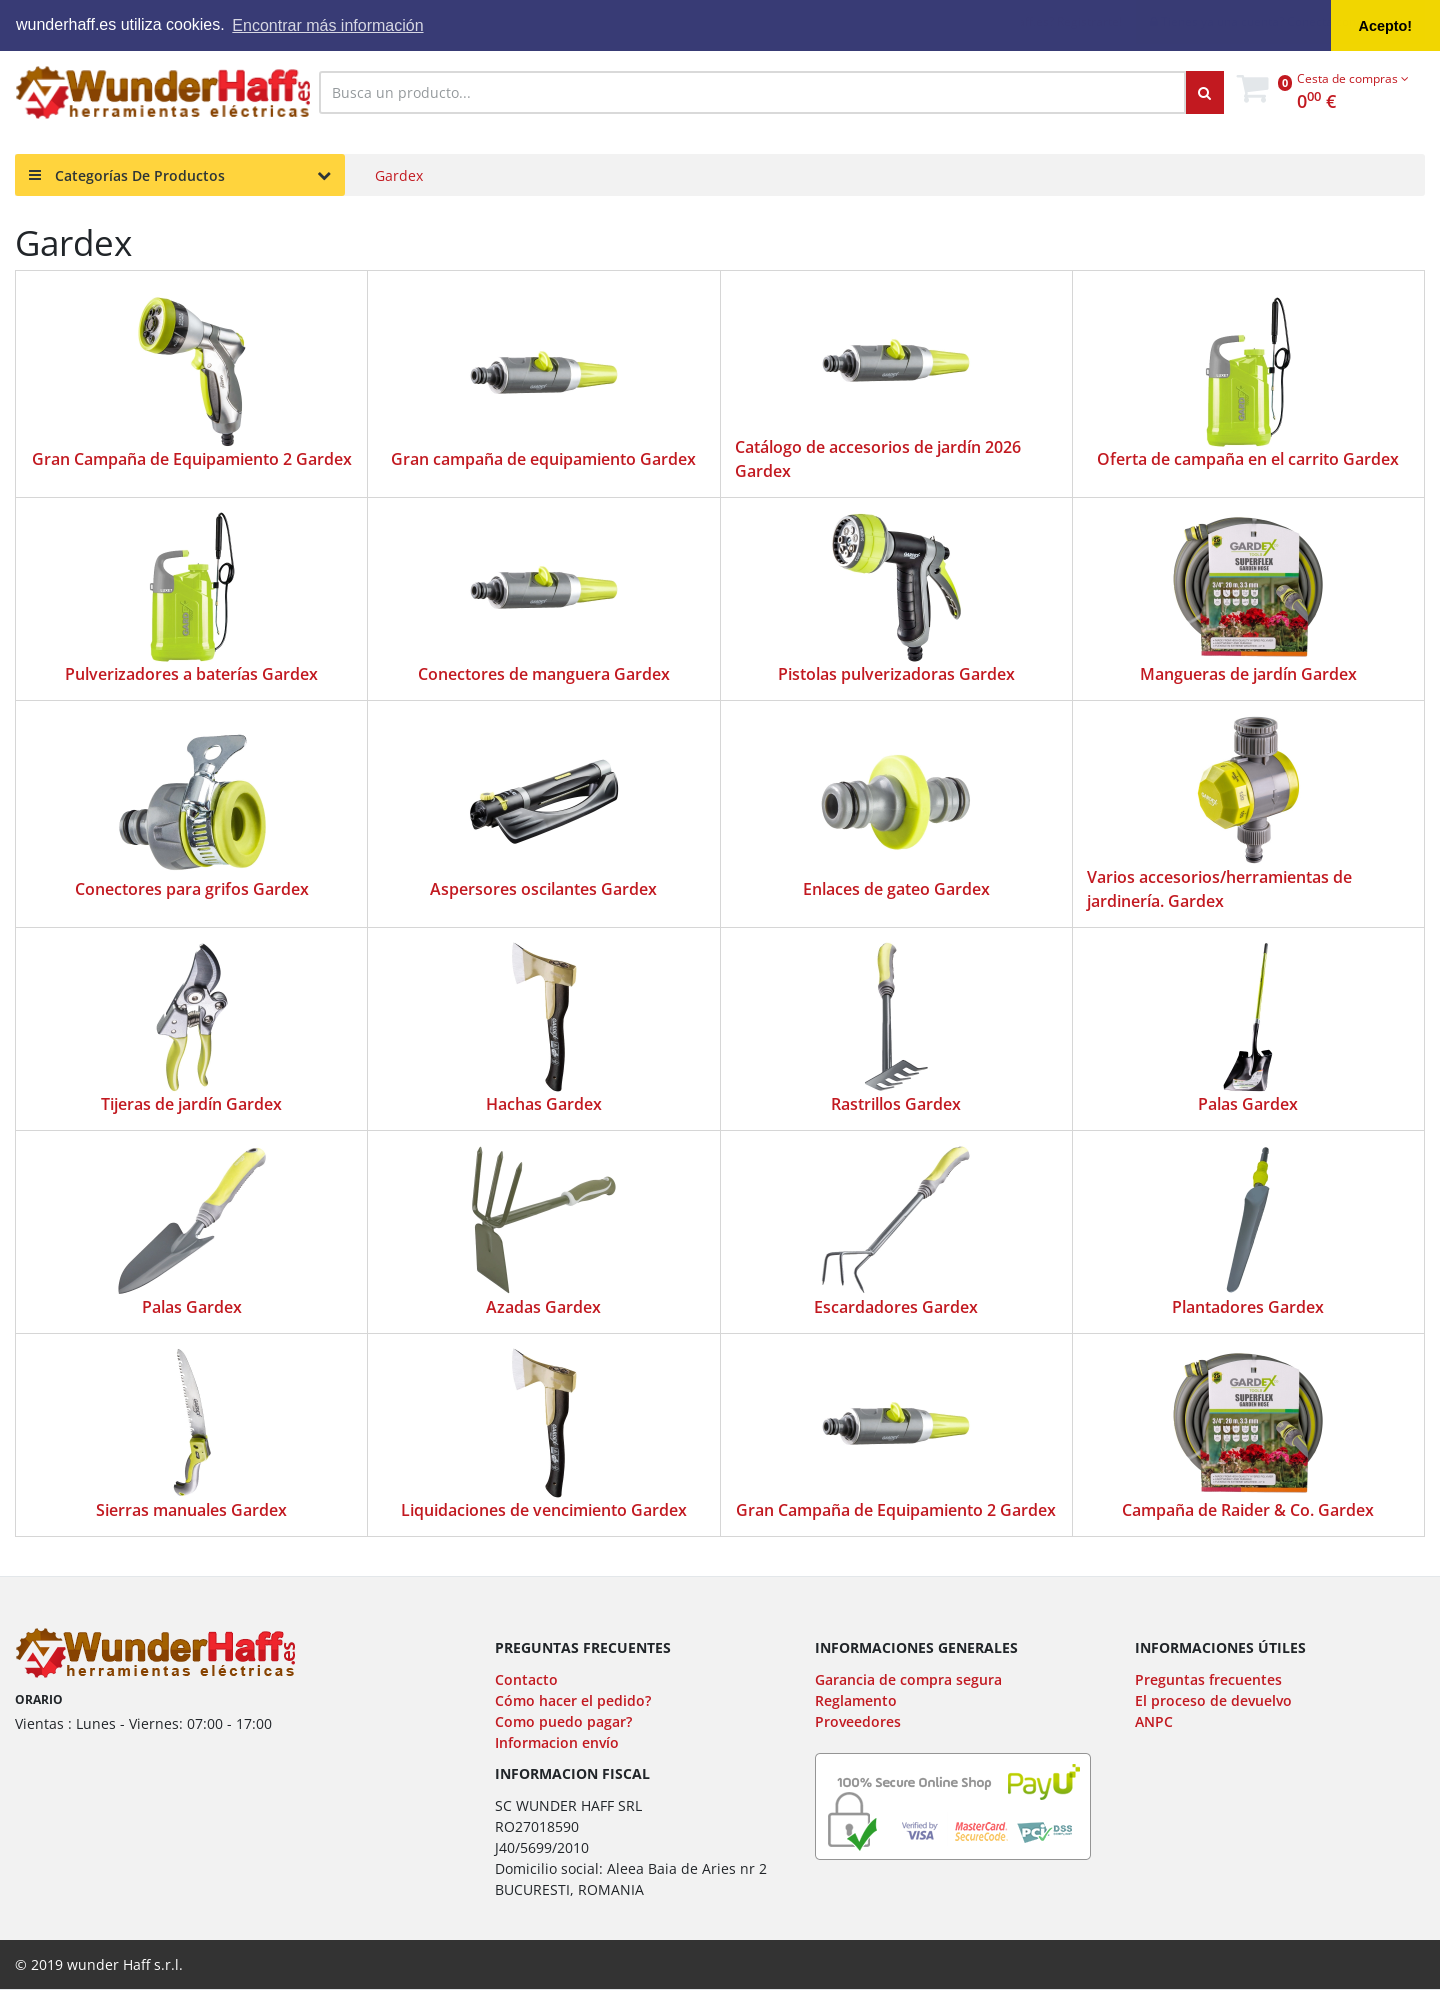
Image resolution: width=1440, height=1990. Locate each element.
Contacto (526, 1679)
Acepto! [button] (1386, 26)
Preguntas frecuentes (1208, 1679)
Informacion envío (557, 1742)
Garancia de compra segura (908, 1679)
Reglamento (856, 1700)
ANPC (1154, 1721)
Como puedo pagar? (563, 1721)
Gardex (399, 175)
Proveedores (858, 1721)
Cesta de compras (1353, 78)
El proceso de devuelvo (1213, 1700)
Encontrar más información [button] (327, 25)
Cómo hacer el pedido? (573, 1700)
